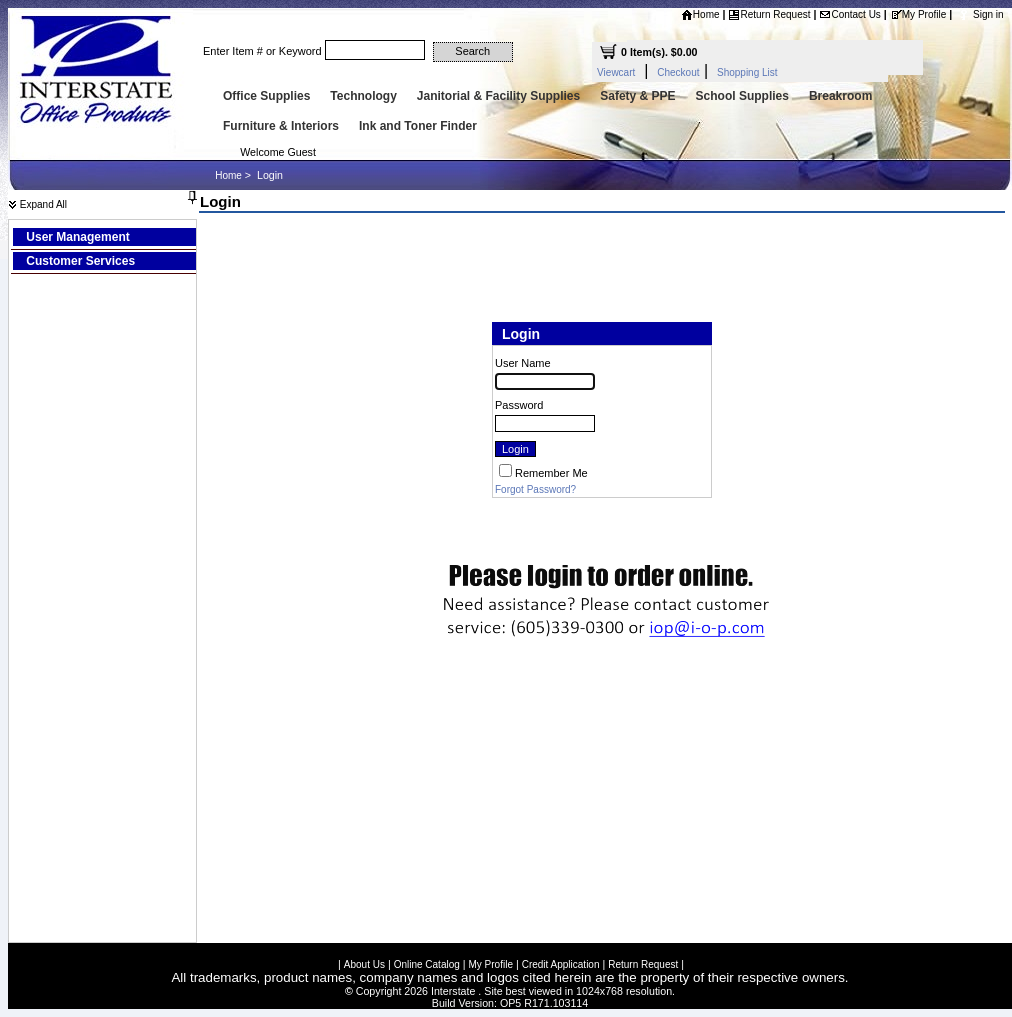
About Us (364, 964)
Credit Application (561, 964)
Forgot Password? (535, 489)
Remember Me (551, 473)
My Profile (918, 14)
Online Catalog (427, 964)
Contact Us (849, 14)
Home (700, 14)
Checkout (678, 72)
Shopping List (747, 72)
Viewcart (616, 72)
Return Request (769, 14)
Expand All (37, 204)
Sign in (988, 14)
